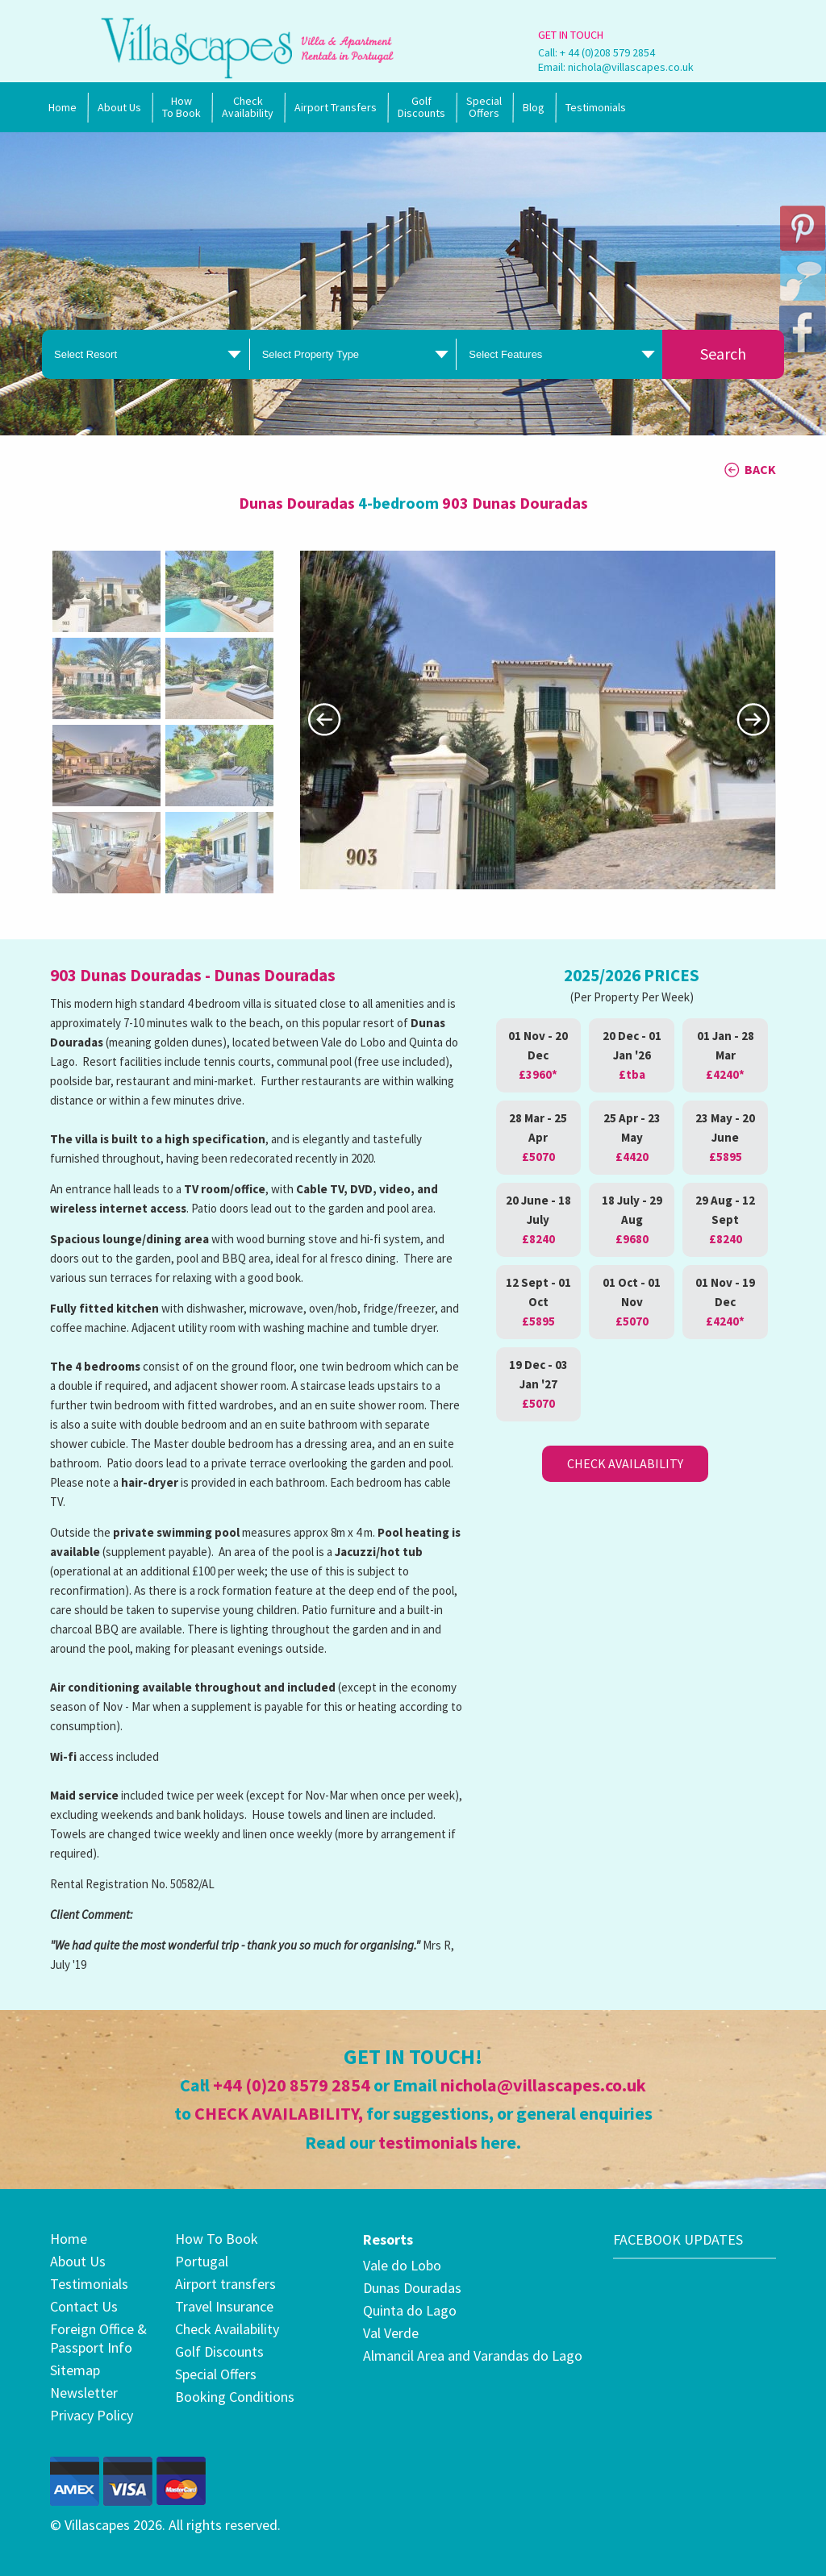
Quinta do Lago (410, 2310)
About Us (119, 107)
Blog (533, 107)
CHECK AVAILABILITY (276, 2113)
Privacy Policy (91, 2415)
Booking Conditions (234, 2396)
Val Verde (391, 2333)
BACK (760, 469)
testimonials (428, 2142)
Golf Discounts (421, 107)
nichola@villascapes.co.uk (631, 67)
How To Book (181, 107)
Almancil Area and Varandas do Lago (472, 2355)
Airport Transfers (335, 107)
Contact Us (84, 2306)
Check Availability (247, 107)
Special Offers (216, 2374)
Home (62, 107)
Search (723, 353)
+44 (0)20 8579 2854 (291, 2085)
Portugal (201, 2261)
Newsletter (84, 2392)
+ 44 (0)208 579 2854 (607, 52)
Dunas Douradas (412, 2287)
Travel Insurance (224, 2306)
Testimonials (595, 107)
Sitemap (75, 2370)
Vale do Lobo (402, 2265)
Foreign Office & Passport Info (98, 2338)
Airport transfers (225, 2283)
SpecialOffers (484, 107)
